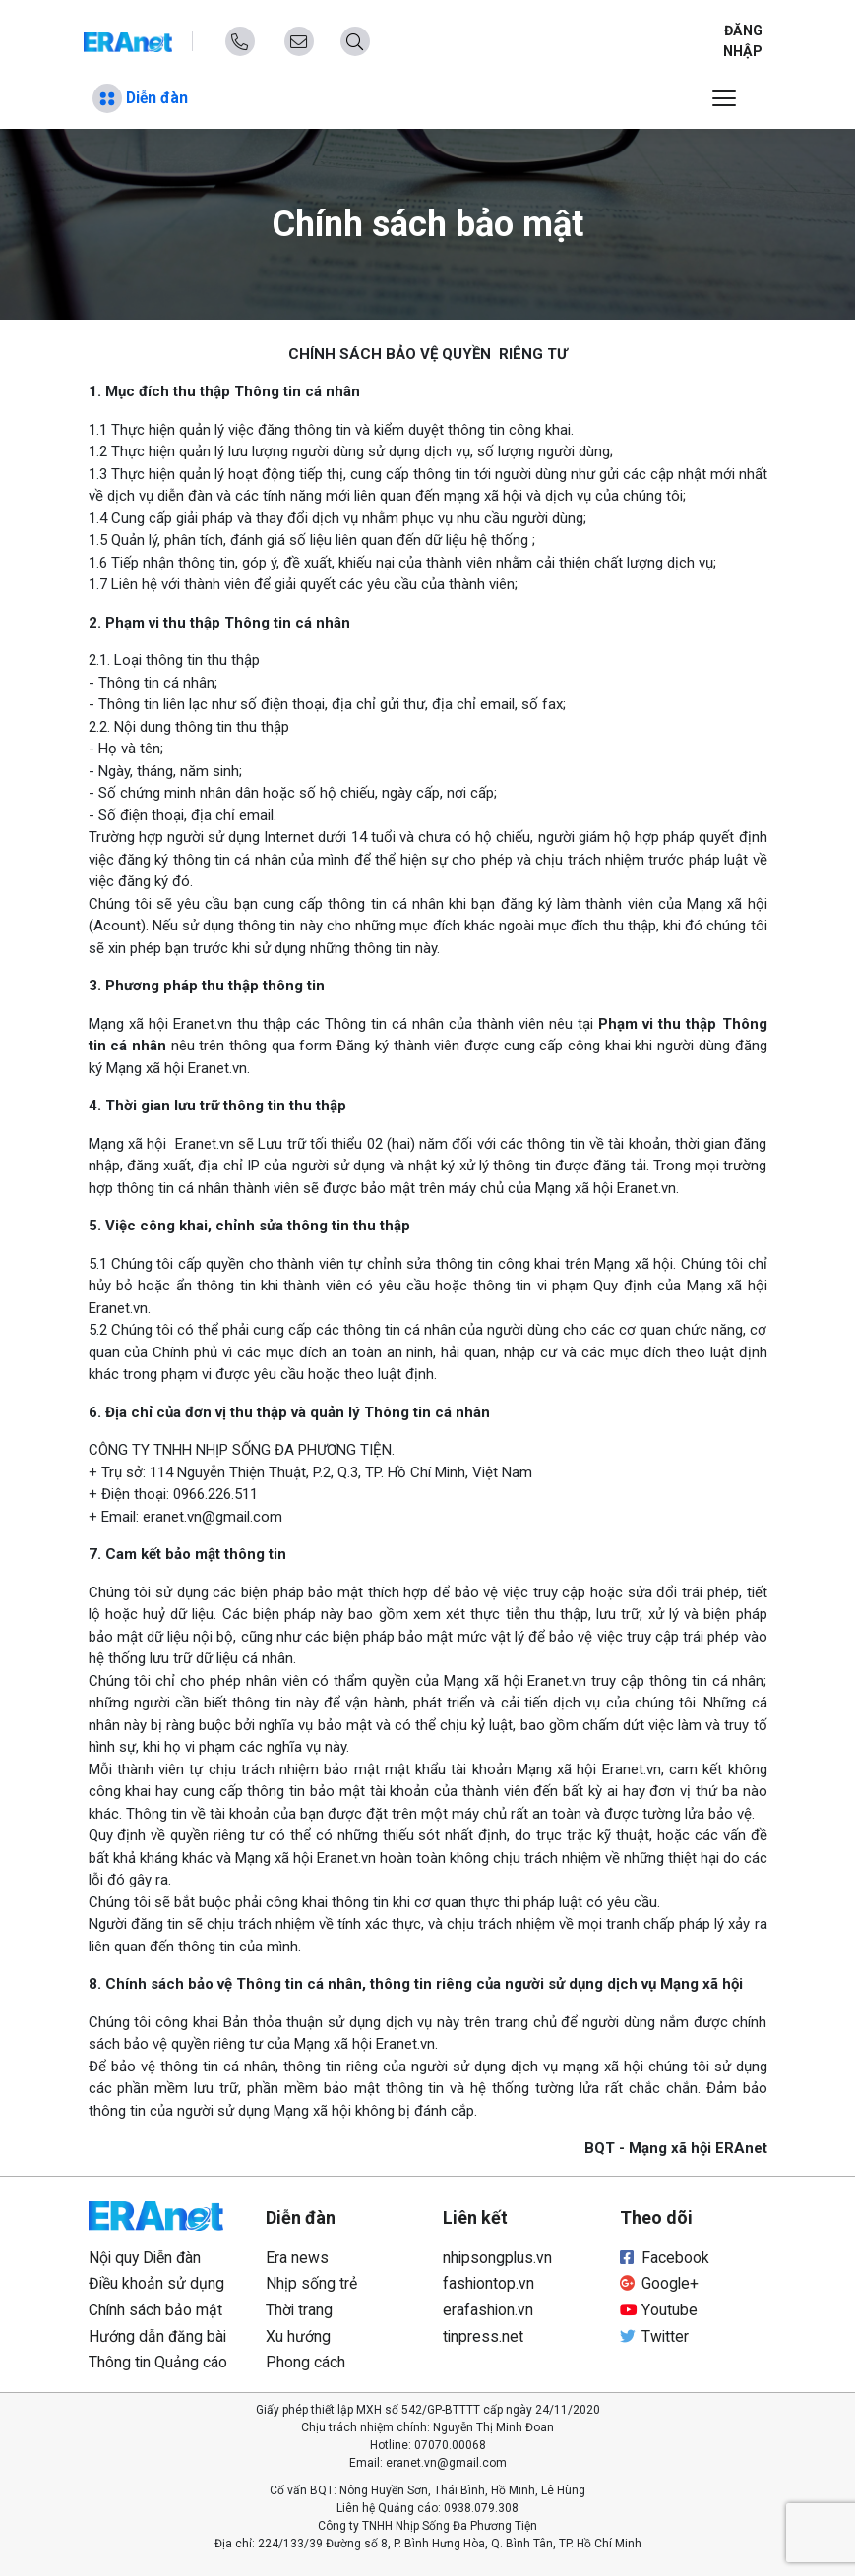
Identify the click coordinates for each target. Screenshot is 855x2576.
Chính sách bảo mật (155, 2310)
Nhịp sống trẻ (311, 2283)
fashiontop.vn (488, 2283)
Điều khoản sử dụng (156, 2283)
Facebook (664, 2257)
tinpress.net (483, 2336)
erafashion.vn (488, 2310)
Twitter (654, 2336)
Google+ (659, 2283)
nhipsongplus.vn (497, 2257)
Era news (297, 2257)
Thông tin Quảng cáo (158, 2362)
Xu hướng (298, 2336)
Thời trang (299, 2310)
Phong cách (305, 2362)
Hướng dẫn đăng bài (157, 2336)
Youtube (659, 2310)
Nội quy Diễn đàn (145, 2257)
